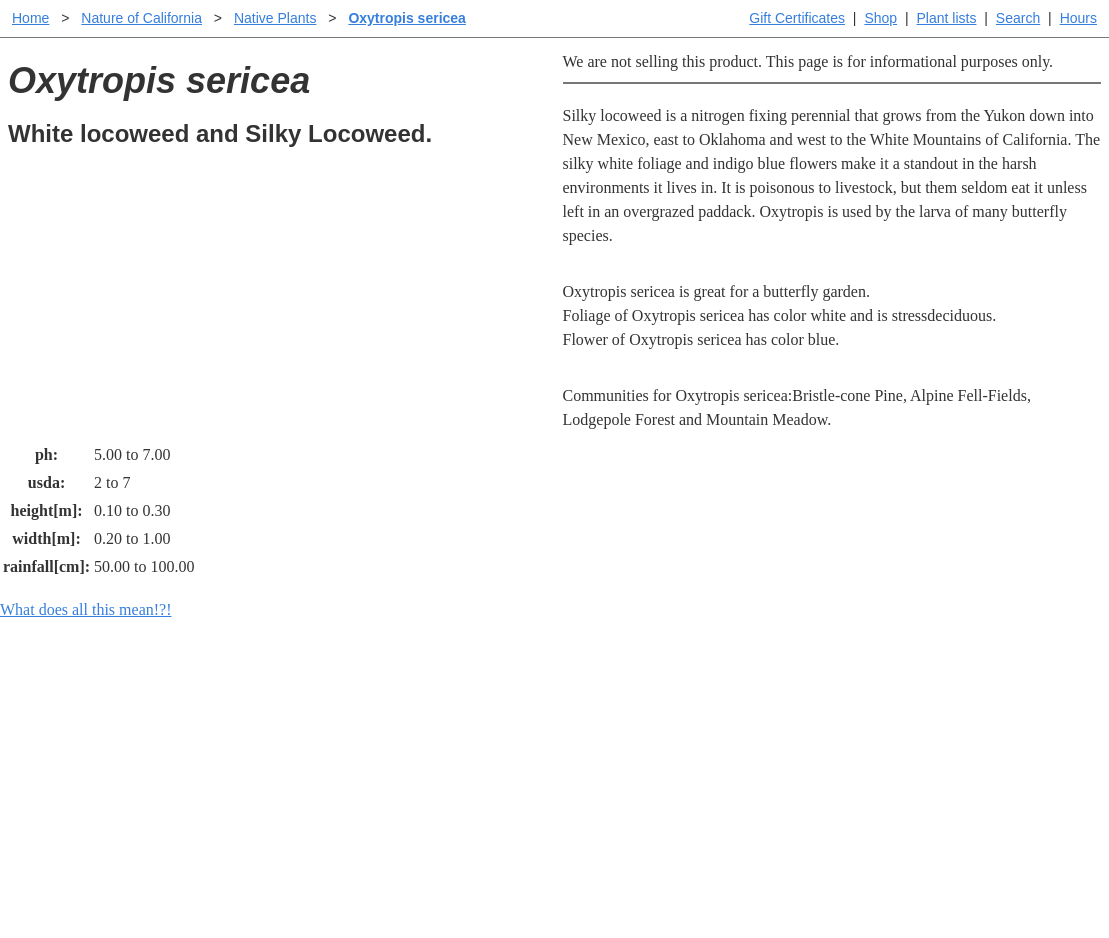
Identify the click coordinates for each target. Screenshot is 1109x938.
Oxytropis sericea (407, 18)
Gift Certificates (797, 18)
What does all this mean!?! (86, 609)
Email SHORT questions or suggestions (434, 873)
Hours (1078, 18)
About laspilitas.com (881, 770)
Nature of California (141, 18)
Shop (880, 18)
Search (1018, 18)
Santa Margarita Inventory (899, 706)
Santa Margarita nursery (892, 738)
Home (30, 18)
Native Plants (275, 18)
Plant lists (947, 18)
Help (574, 706)
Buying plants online (625, 738)
